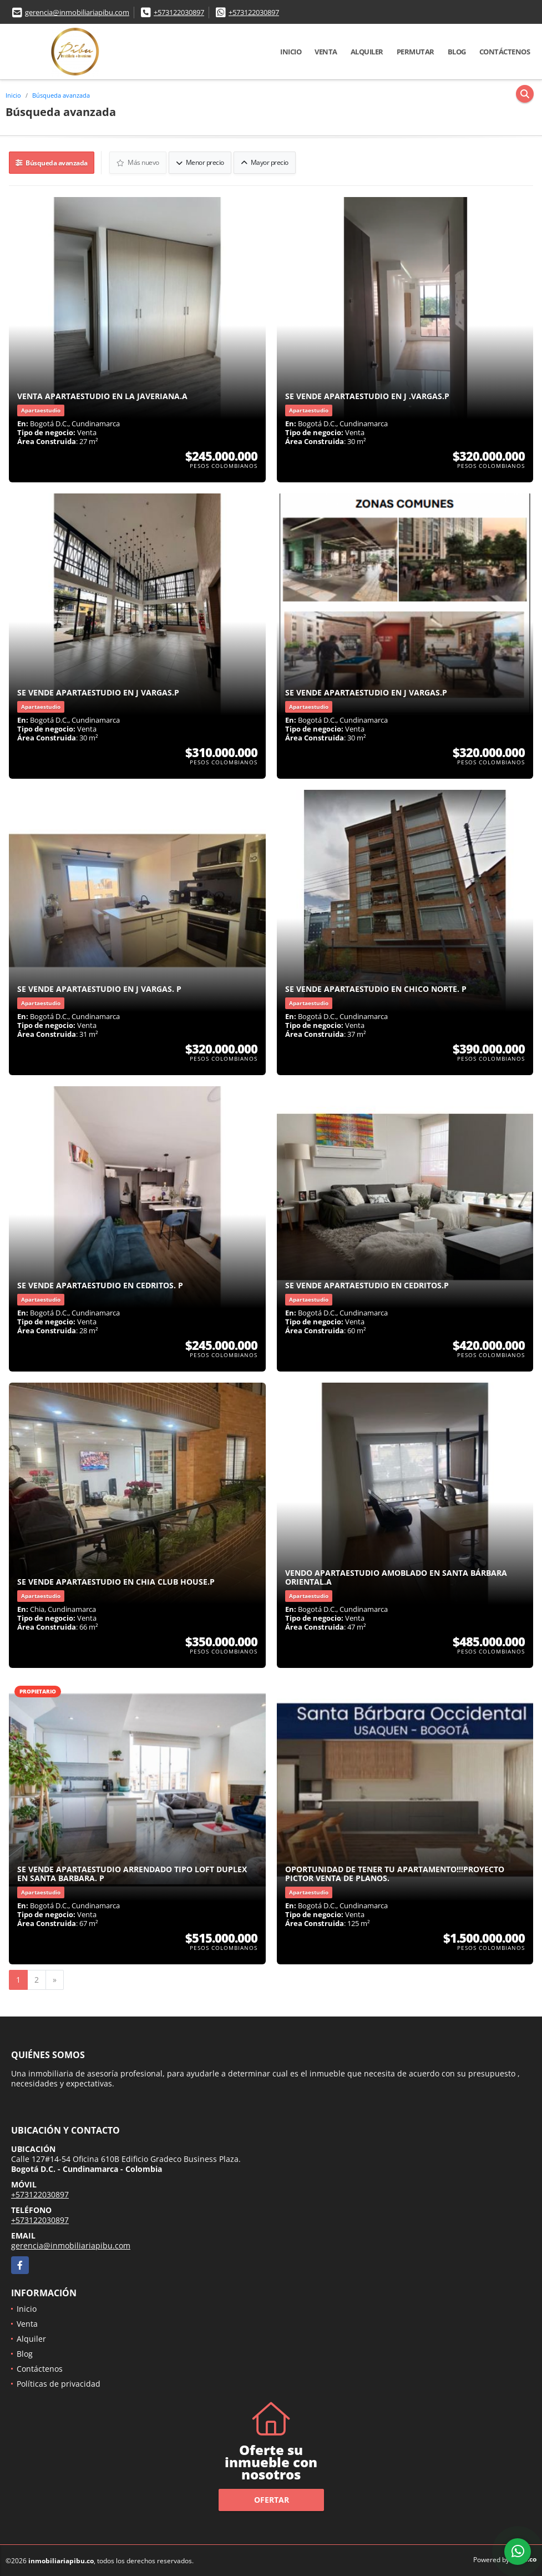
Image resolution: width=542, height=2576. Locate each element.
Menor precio (200, 162)
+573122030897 (179, 12)
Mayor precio (265, 162)
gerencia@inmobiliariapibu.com (77, 12)
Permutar (415, 52)
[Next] (54, 1979)
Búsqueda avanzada (61, 95)
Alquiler (367, 52)
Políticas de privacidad (58, 2382)
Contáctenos (504, 52)
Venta (326, 52)
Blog (457, 52)
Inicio (290, 52)
